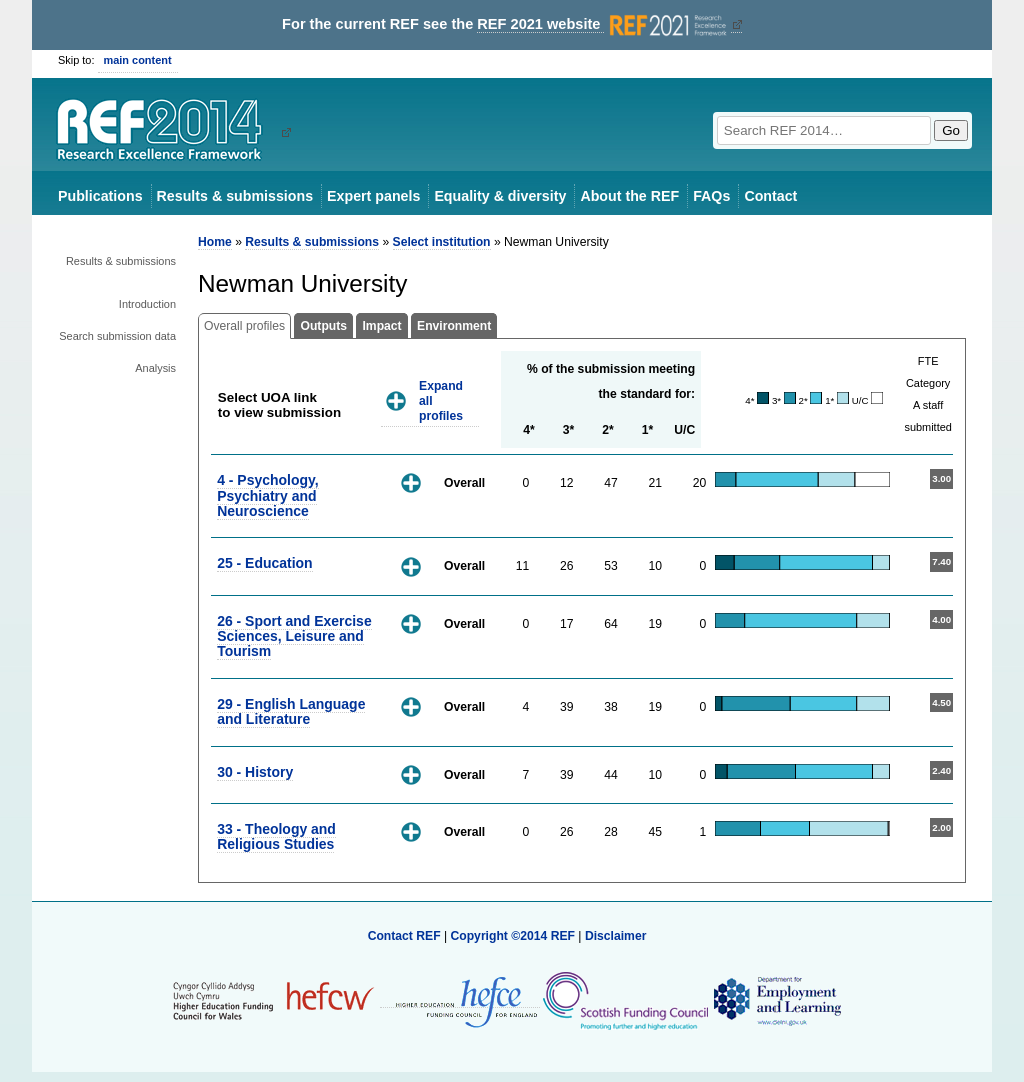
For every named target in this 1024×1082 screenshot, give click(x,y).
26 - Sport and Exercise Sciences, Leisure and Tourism (294, 636)
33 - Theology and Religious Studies (276, 836)
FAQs (711, 196)
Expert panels (373, 196)
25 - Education (264, 563)
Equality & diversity (500, 196)
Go (951, 130)
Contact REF (404, 936)
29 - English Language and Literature (291, 711)
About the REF (629, 196)
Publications (100, 196)
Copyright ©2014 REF (514, 936)
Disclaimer (616, 936)
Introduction (147, 304)
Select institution (442, 242)
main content (138, 60)
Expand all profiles (441, 400)
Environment (454, 326)
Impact (381, 326)
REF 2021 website (603, 24)
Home (215, 242)
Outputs (323, 326)
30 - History (255, 772)
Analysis (155, 368)
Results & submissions (235, 196)
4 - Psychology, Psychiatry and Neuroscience (267, 495)
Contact (770, 196)
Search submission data (117, 336)
